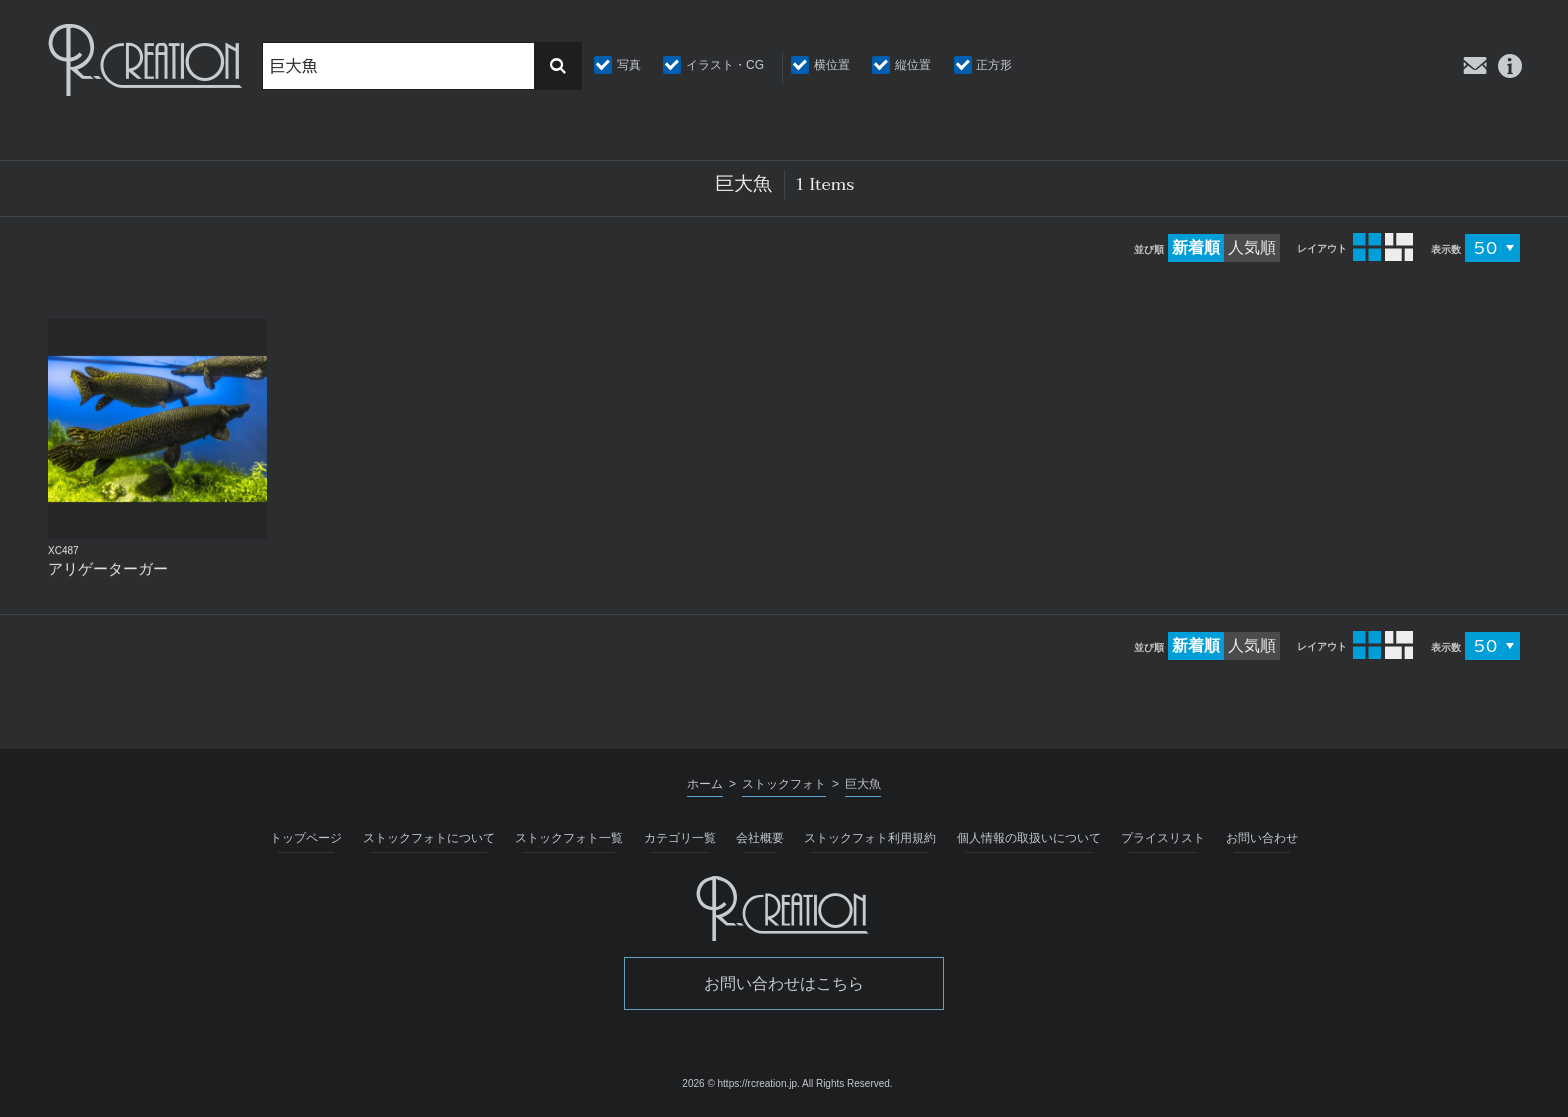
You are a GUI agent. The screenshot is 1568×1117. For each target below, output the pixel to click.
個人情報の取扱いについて (1029, 838)
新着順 (1196, 247)
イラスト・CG (725, 65)
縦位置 (913, 65)
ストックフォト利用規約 (870, 838)
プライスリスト (1163, 838)
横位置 (832, 65)
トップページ (306, 838)
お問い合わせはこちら (784, 983)
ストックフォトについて (429, 838)
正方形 (994, 65)
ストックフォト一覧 (569, 838)
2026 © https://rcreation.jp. (740, 1083)
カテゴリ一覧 (680, 838)
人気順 (1252, 247)
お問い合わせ (1262, 838)
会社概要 (760, 838)
